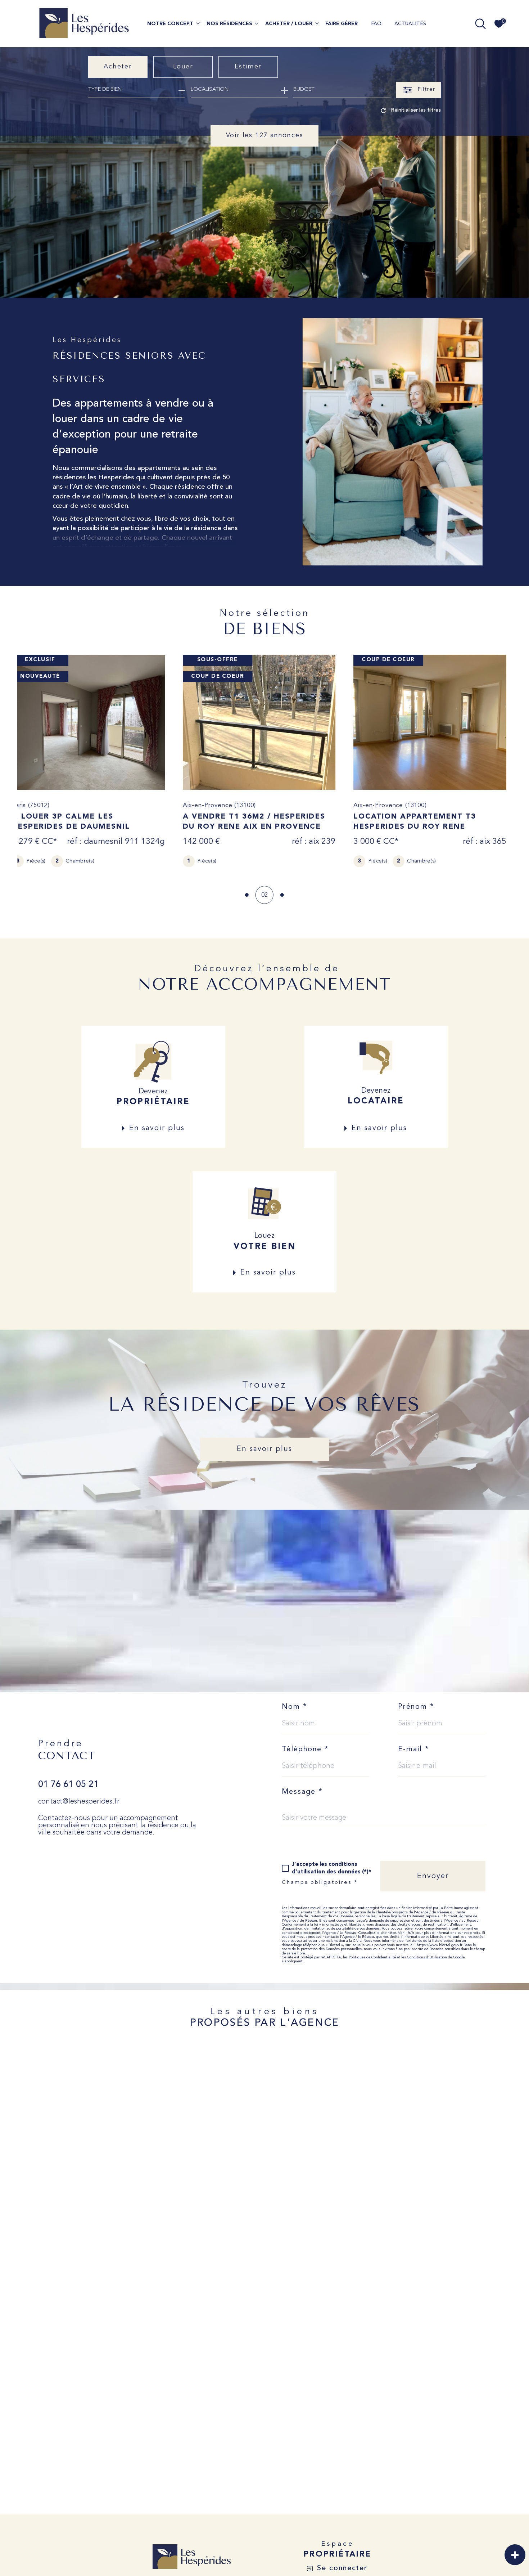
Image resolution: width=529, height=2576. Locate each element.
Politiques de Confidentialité (372, 1957)
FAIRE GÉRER (341, 23)
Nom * (294, 1707)
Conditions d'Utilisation (427, 1957)
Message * (302, 1792)
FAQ (376, 23)
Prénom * (416, 1707)
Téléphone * (305, 1749)
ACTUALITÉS (410, 23)
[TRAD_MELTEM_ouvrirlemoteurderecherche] (480, 24)
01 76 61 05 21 (68, 1784)
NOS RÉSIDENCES (229, 23)
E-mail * (413, 1749)
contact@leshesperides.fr (78, 1801)
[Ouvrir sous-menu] (197, 23)
